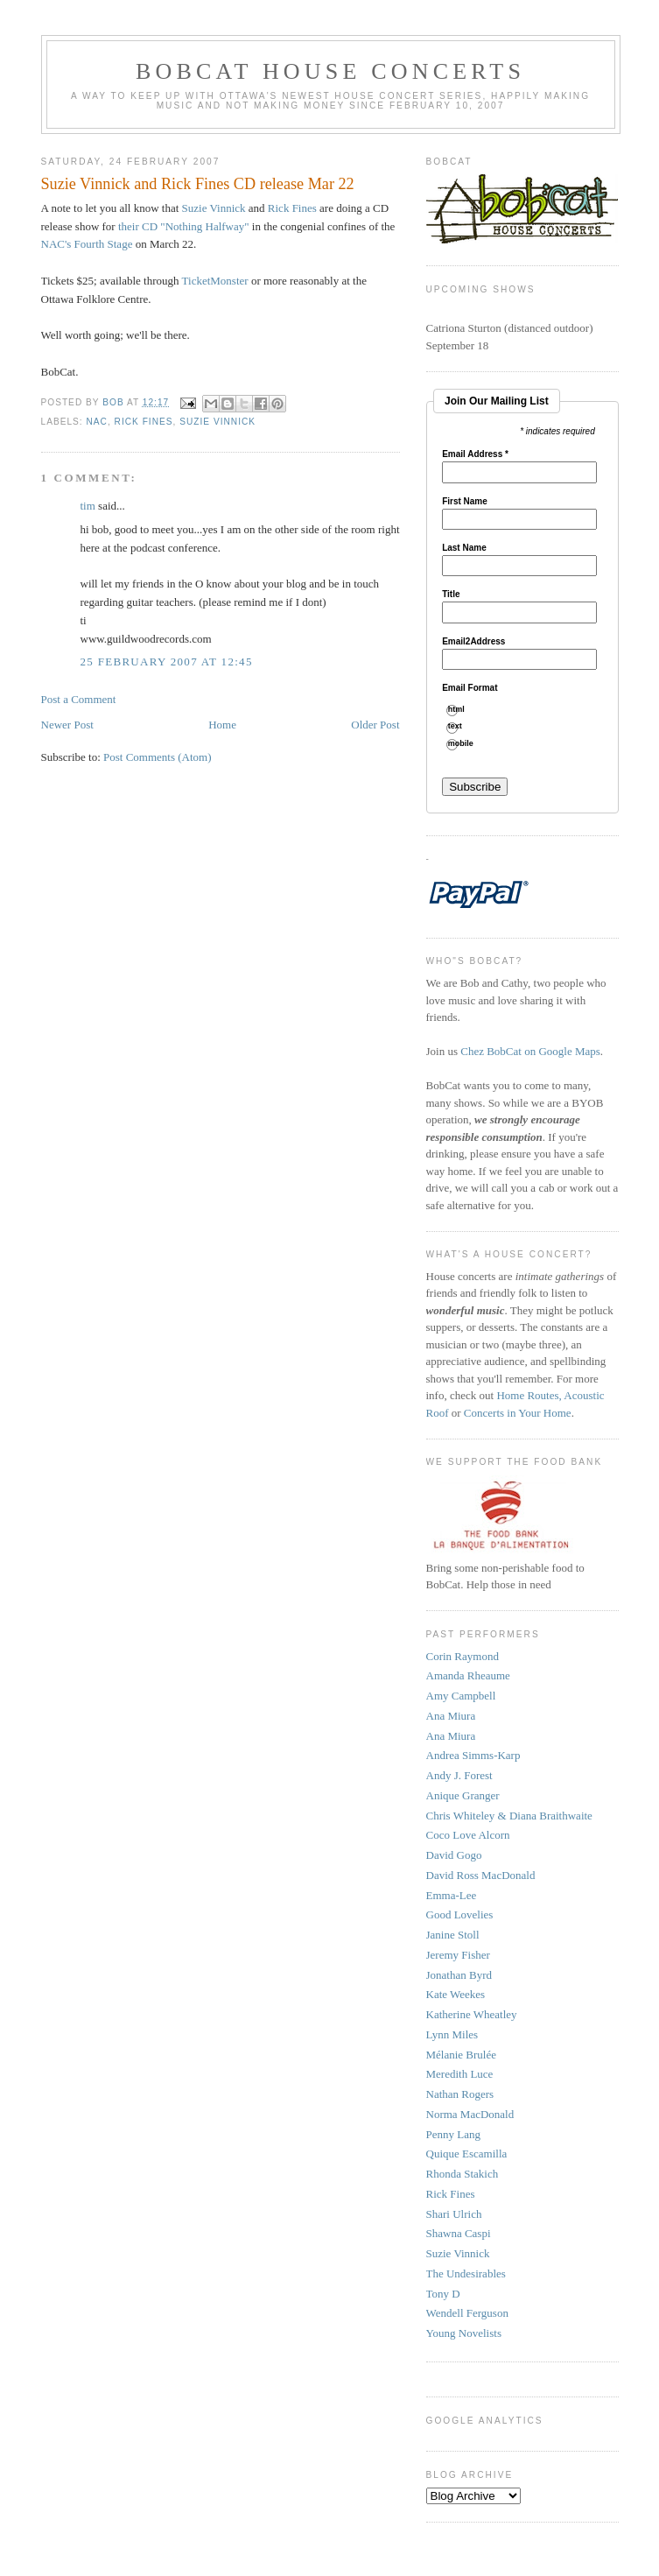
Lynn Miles (452, 2034)
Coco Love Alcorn (468, 1834)
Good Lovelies (460, 1914)
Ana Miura (451, 1715)
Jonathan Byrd (459, 1974)
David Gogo (454, 1855)
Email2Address (473, 641)
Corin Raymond (462, 1656)
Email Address (475, 454)
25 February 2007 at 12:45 (167, 661)
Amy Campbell (461, 1695)
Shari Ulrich (454, 2214)
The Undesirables (466, 2273)
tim (88, 505)
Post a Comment (78, 699)
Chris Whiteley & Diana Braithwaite (509, 1815)
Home (222, 724)
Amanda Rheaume (468, 1675)
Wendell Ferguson (467, 2312)
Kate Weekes (456, 1994)
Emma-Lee (451, 1895)
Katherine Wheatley (471, 2014)
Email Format (469, 688)
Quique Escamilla (467, 2153)
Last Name (464, 548)
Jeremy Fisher (458, 1954)
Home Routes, (530, 1395)
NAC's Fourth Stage (88, 243)
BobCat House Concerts (330, 71)
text (461, 726)
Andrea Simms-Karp (473, 1755)
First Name (464, 501)
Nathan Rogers (460, 2094)
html (463, 710)
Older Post (375, 724)
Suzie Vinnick (214, 208)
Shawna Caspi (458, 2233)
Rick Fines (292, 208)
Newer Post (67, 724)
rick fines (144, 421)
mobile (467, 744)
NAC (97, 421)
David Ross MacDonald (481, 1875)
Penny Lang (453, 2134)
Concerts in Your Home (517, 1412)
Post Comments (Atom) (157, 757)
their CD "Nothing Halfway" (183, 226)
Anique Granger (463, 1795)
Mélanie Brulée (461, 2054)
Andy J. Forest (459, 1775)
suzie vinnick (217, 421)
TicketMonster (215, 280)
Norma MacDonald (470, 2114)
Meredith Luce (460, 2073)
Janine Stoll (453, 1934)
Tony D (443, 2293)
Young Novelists (463, 2333)
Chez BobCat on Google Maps (530, 1051)
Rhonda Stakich (462, 2173)
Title (450, 594)
